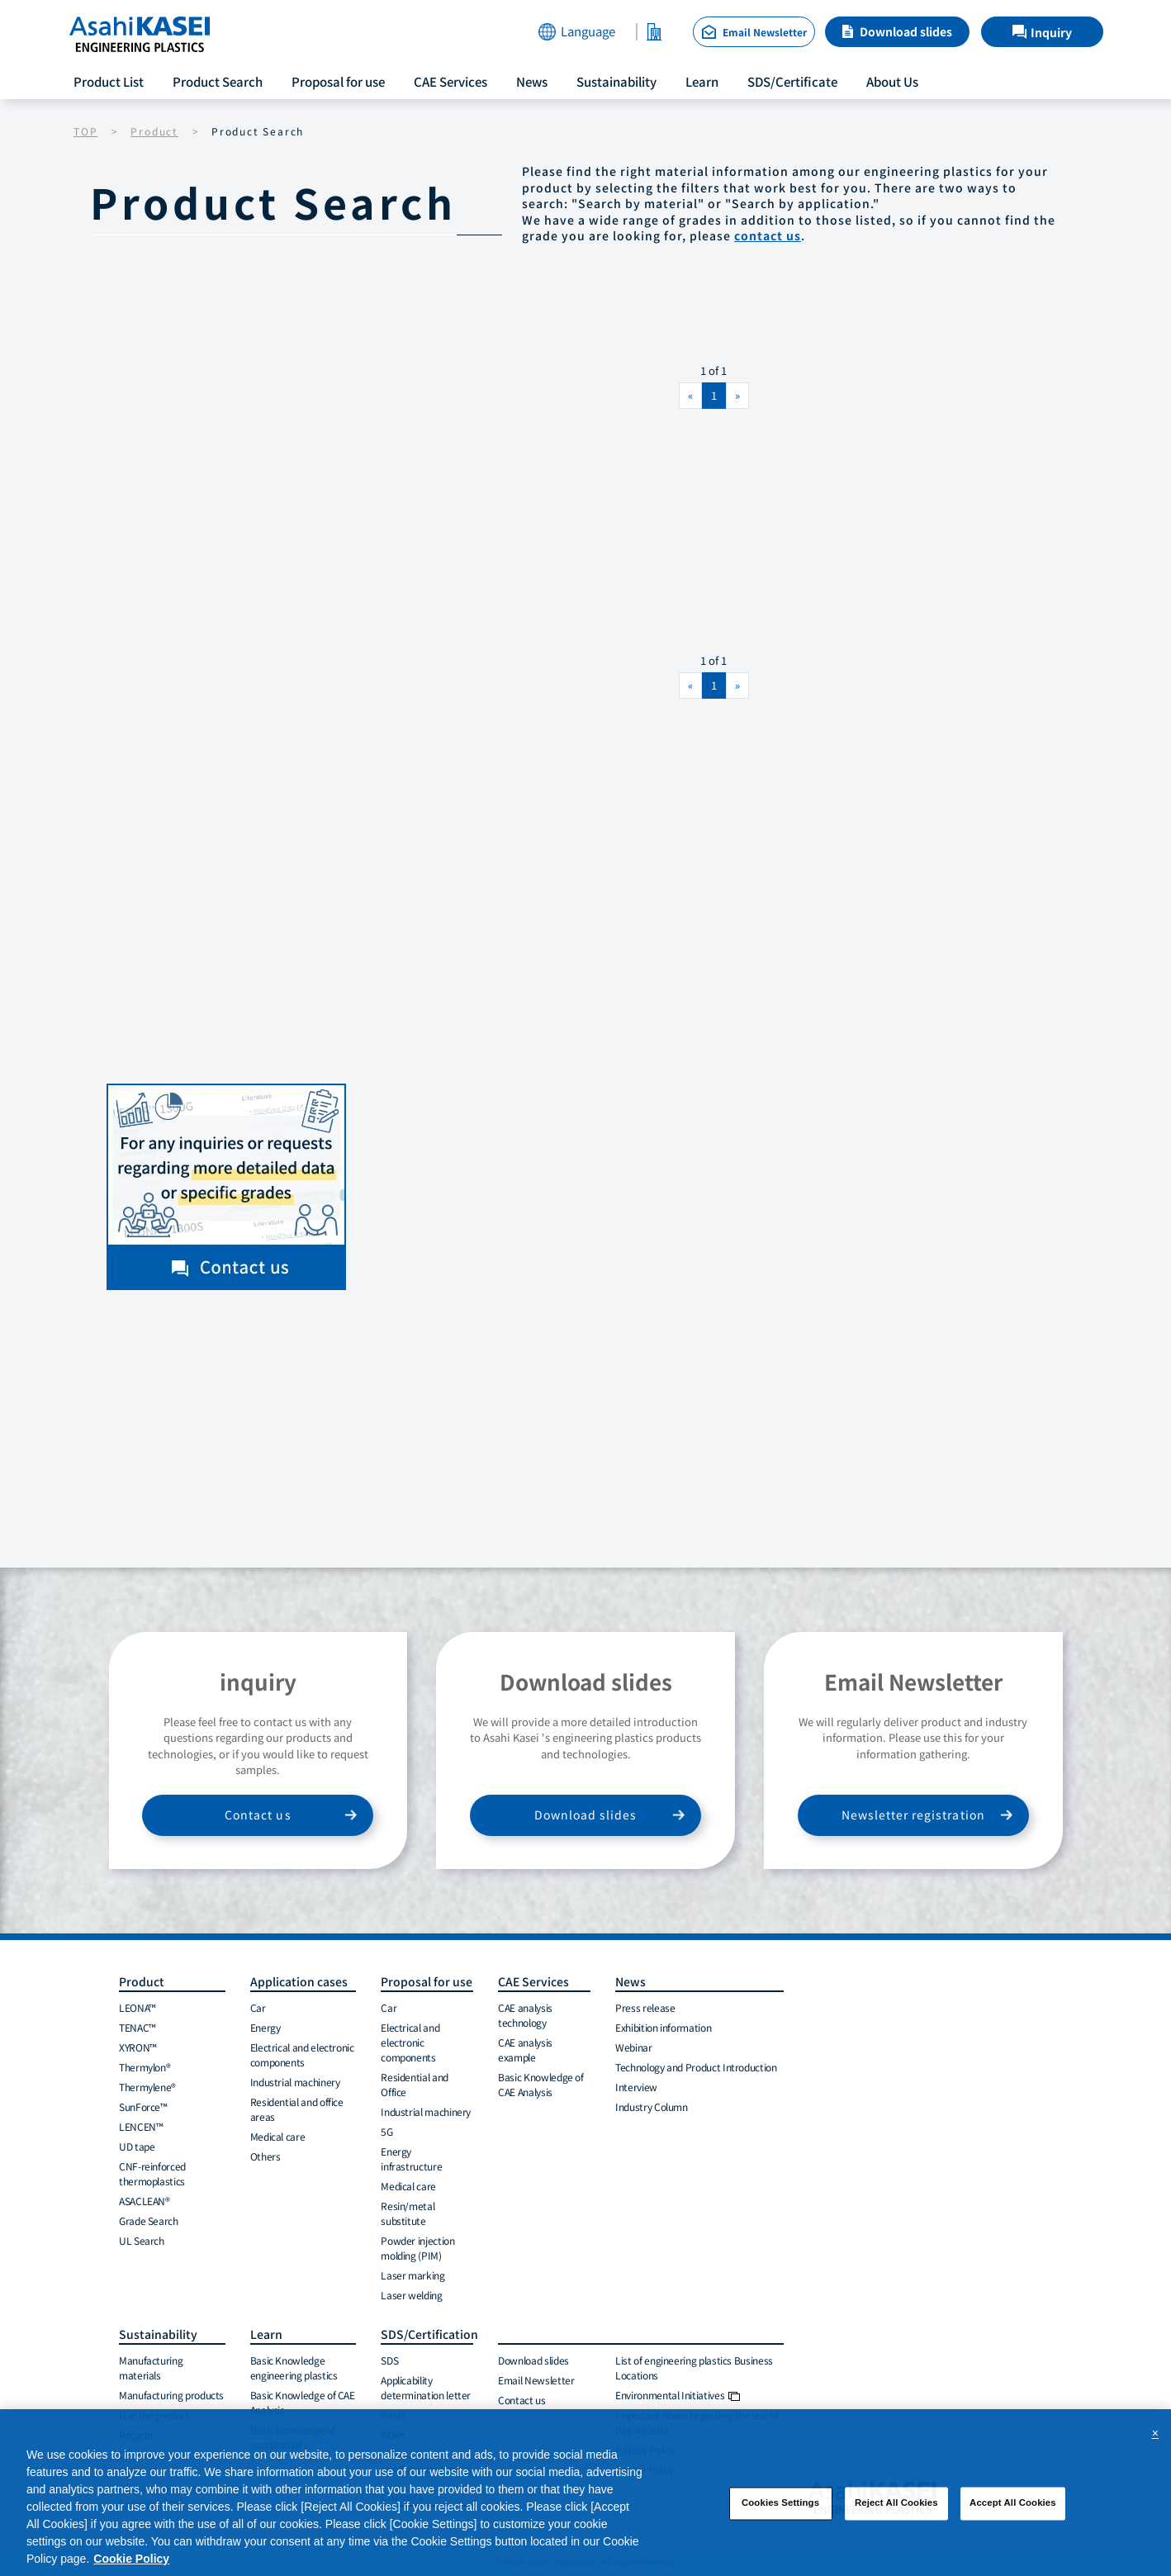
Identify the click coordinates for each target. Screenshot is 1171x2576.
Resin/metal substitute (407, 2213)
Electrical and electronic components (302, 2054)
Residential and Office (414, 2084)
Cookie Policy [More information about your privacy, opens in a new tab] (131, 2563)
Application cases (299, 1981)
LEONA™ (137, 2007)
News (532, 81)
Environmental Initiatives (677, 2395)
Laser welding (411, 2295)
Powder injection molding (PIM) (417, 2247)
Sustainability (616, 81)
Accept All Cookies (1013, 2508)
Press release (645, 2007)
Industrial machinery (295, 2082)
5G (386, 2131)
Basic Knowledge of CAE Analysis (541, 2084)
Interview (636, 2087)
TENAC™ (137, 2027)
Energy (265, 2027)
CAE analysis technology (525, 2014)
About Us (892, 81)
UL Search (141, 2240)
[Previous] (690, 395)
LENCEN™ (141, 2126)
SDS (389, 2360)
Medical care (278, 2136)
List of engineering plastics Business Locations (694, 2367)
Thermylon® (144, 2067)
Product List (108, 81)
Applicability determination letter (426, 2387)
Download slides (906, 31)
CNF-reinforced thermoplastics (152, 2173)
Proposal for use (338, 81)
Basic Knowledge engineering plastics (294, 2367)
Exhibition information (663, 2027)
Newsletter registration (913, 1814)
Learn (701, 81)
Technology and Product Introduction (695, 2067)
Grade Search (148, 2220)
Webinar (633, 2047)
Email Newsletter (536, 2380)
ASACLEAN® (144, 2201)
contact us (767, 235)
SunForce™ (143, 2106)
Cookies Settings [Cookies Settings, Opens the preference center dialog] (780, 2508)
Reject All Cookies (896, 2508)
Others (265, 2156)
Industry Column (651, 2106)
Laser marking (412, 2275)
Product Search (218, 81)
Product (154, 131)
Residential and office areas (297, 2108)
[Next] (737, 395)
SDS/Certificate (792, 81)
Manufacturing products (171, 2395)
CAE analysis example (525, 2049)
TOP (85, 131)
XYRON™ (138, 2047)
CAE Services (450, 81)
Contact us (258, 1814)
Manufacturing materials (151, 2367)
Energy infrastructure (411, 2158)
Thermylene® (147, 2087)
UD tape (136, 2146)
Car (258, 2007)
